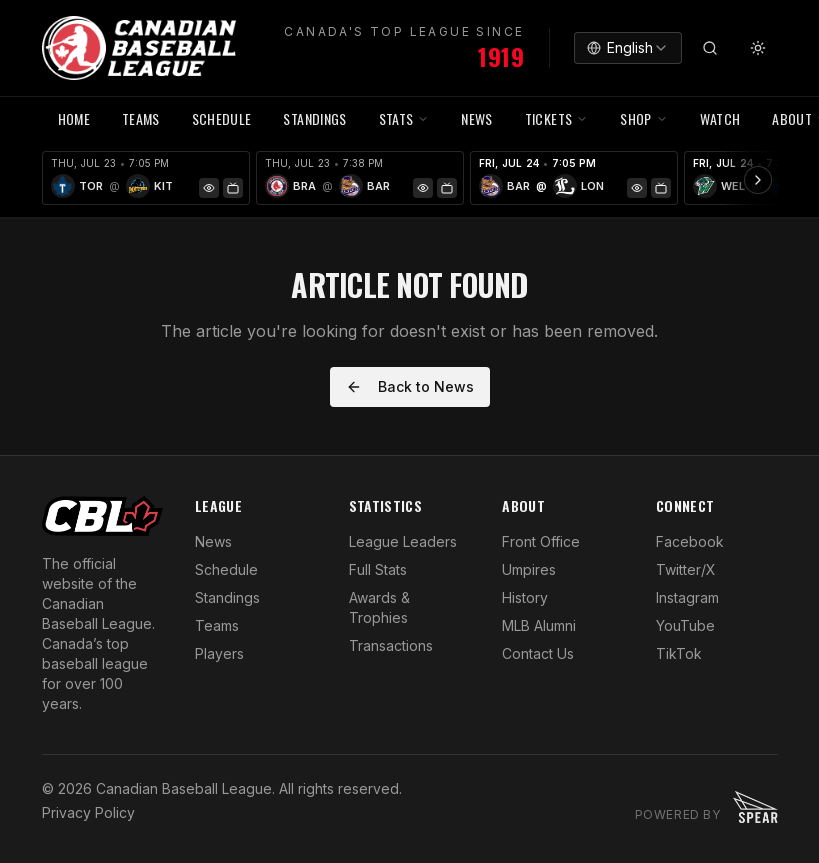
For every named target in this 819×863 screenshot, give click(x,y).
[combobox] (628, 48)
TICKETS (556, 118)
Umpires (529, 569)
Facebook (690, 541)
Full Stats (378, 569)
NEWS (476, 118)
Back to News (410, 386)
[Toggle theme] (758, 48)
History (525, 597)
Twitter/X (686, 569)
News (213, 541)
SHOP (643, 118)
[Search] (710, 48)
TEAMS (141, 118)
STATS (404, 118)
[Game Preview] (209, 188)
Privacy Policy (88, 812)
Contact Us (538, 653)
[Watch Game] (233, 188)
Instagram (687, 597)
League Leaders (403, 541)
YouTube (685, 625)
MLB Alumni (539, 625)
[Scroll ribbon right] (758, 180)
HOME (74, 118)
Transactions (391, 645)
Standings (314, 118)
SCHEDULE (222, 118)
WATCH (720, 118)
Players (219, 653)
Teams (217, 625)
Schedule (226, 569)
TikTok (679, 653)
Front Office (541, 541)
